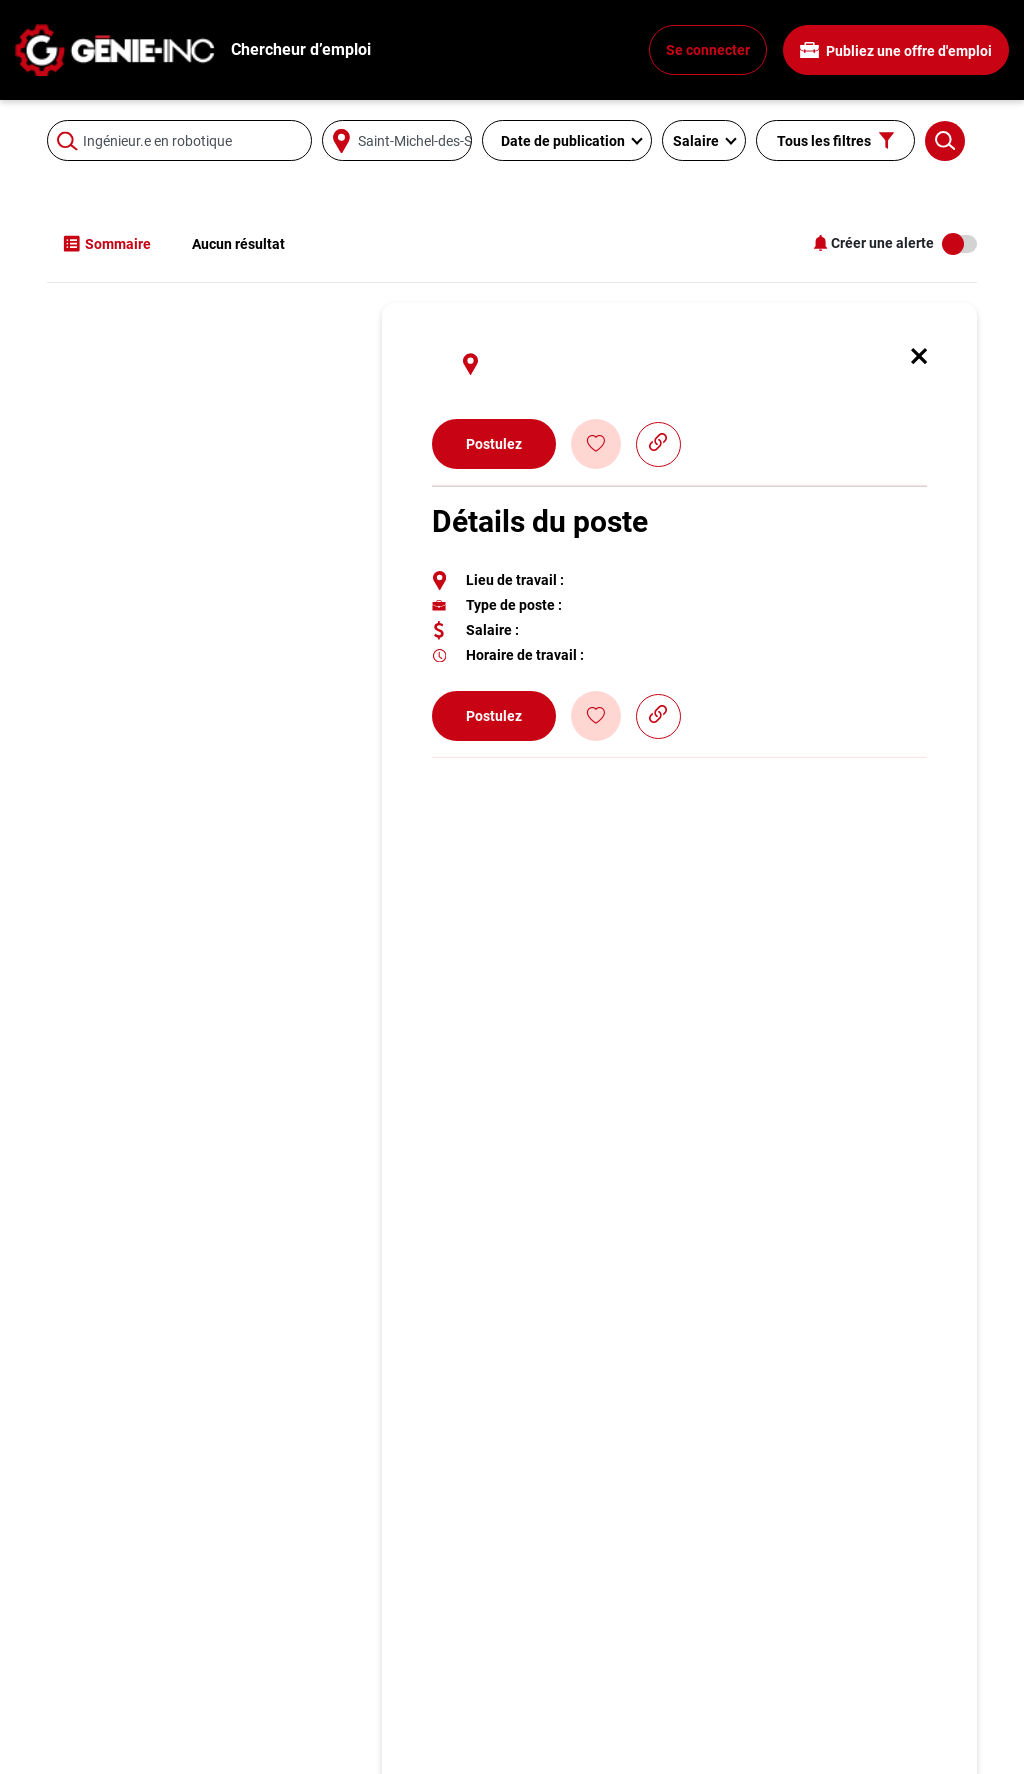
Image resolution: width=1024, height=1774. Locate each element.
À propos (798, 1666)
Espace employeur (591, 1666)
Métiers (73, 1714)
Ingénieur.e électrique (361, 1714)
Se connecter (708, 50)
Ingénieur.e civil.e (347, 1666)
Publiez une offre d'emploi (896, 50)
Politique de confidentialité (860, 1690)
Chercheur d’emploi (301, 49)
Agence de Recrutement (850, 1738)
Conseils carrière (105, 1690)
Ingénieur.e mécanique (366, 1690)
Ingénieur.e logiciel (352, 1738)
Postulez (494, 287)
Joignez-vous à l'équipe (849, 1714)
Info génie (82, 1738)
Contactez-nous (582, 1714)
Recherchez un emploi (124, 1666)
